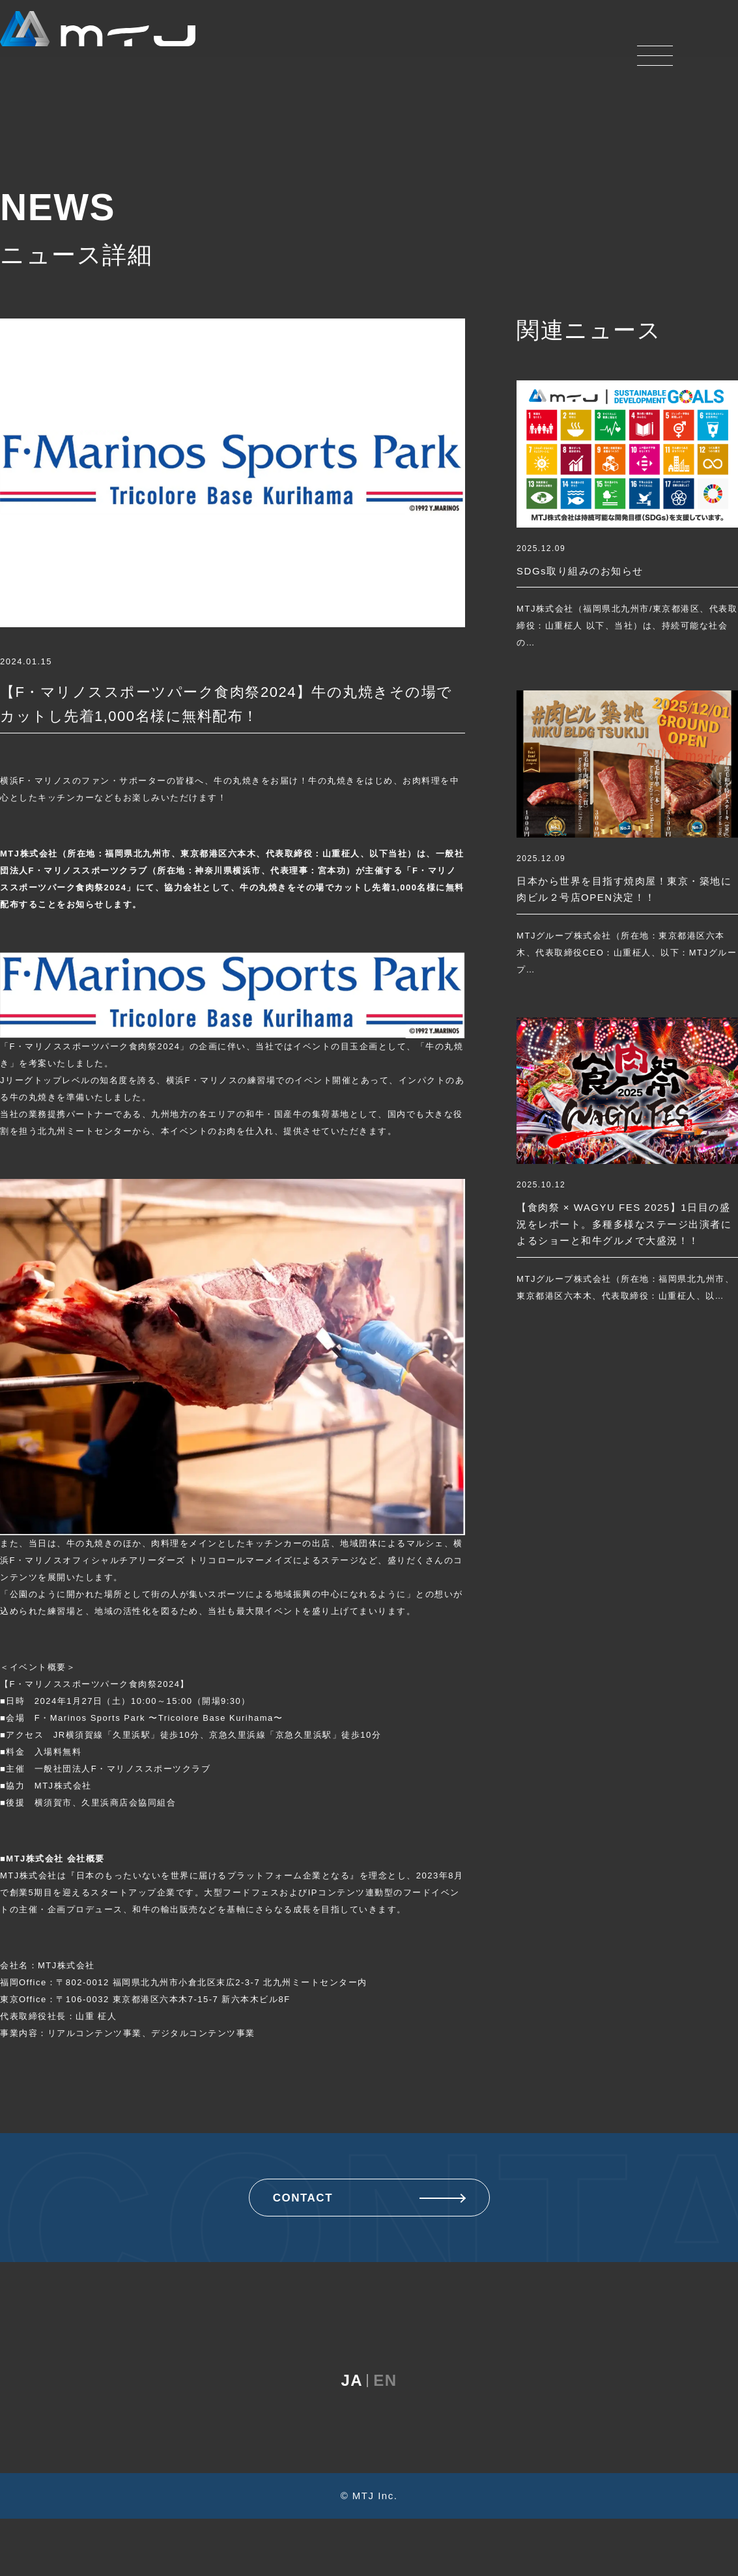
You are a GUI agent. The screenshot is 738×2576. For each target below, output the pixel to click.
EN (385, 2438)
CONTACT (369, 2198)
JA (352, 2438)
